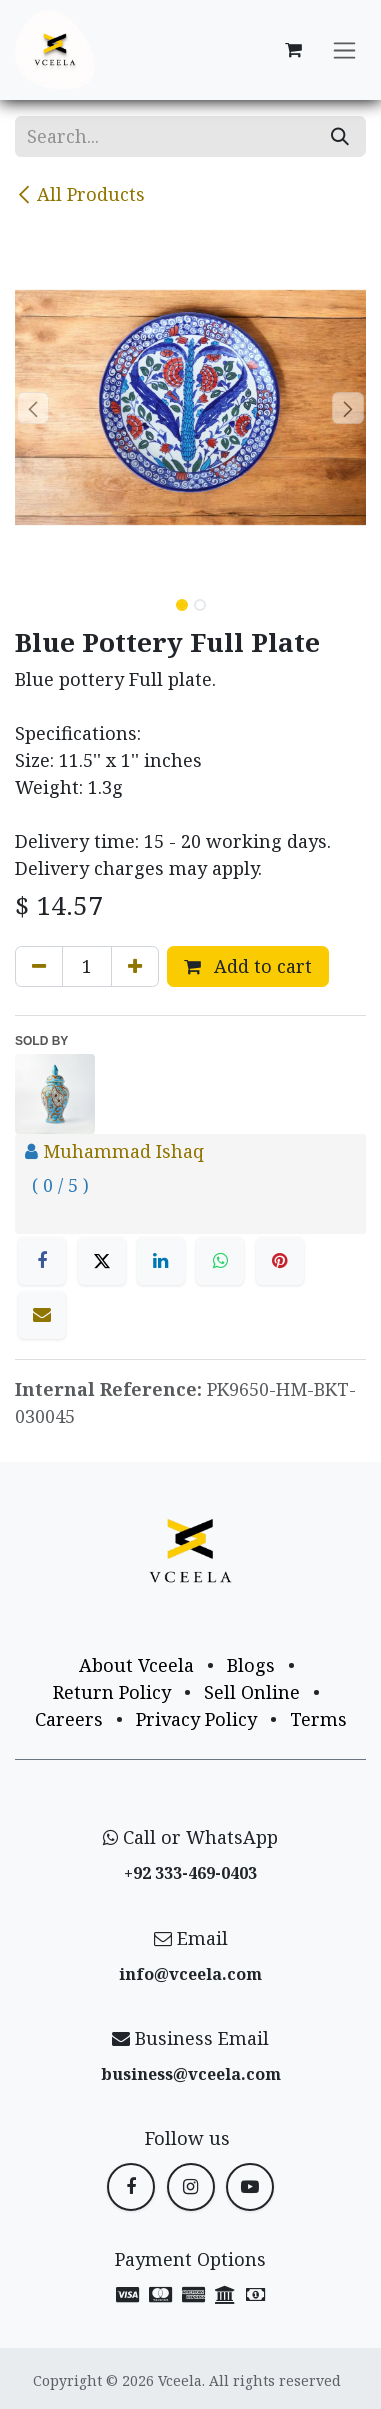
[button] (32, 408)
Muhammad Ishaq (123, 1151)
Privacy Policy (196, 1719)
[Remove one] (39, 966)
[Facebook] (42, 1261)
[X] (102, 1261)
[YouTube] (250, 2187)
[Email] (42, 1315)
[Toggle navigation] (344, 50)
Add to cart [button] (248, 966)
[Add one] (135, 966)
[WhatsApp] (220, 1261)
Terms (318, 1719)
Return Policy (112, 1692)
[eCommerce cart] (293, 50)
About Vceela (136, 1665)
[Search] (340, 136)
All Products (80, 194)
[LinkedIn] (161, 1261)
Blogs (251, 1665)
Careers (69, 1719)
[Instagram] (191, 2187)
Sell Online (252, 1692)
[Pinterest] (280, 1261)
